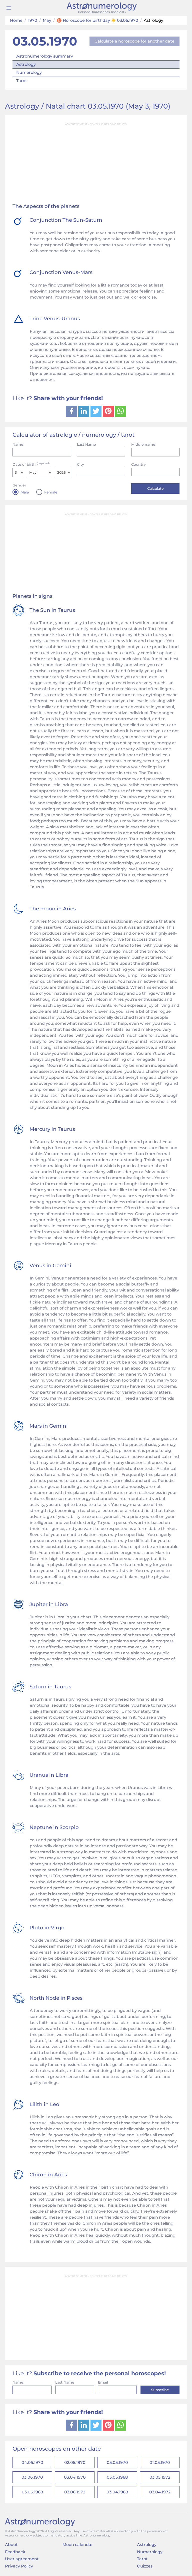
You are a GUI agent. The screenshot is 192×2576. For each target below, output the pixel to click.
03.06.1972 (74, 2492)
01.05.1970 (160, 2462)
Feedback (15, 2551)
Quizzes (144, 2566)
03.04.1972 (159, 2492)
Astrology (26, 64)
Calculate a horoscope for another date (134, 41)
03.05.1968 (117, 2477)
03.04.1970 (75, 2477)
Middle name (143, 444)
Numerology (29, 72)
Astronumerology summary (44, 56)
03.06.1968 (32, 2492)
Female (50, 492)
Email (103, 2382)
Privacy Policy (19, 2566)
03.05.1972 (160, 2477)
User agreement (22, 2558)
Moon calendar (77, 2544)
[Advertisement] (96, 164)
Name (17, 444)
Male (24, 492)
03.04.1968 (117, 2492)
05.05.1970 (117, 2462)
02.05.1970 (75, 2462)
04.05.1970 (32, 2462)
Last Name (86, 444)
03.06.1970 (32, 2477)
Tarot (21, 80)
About (11, 2544)
